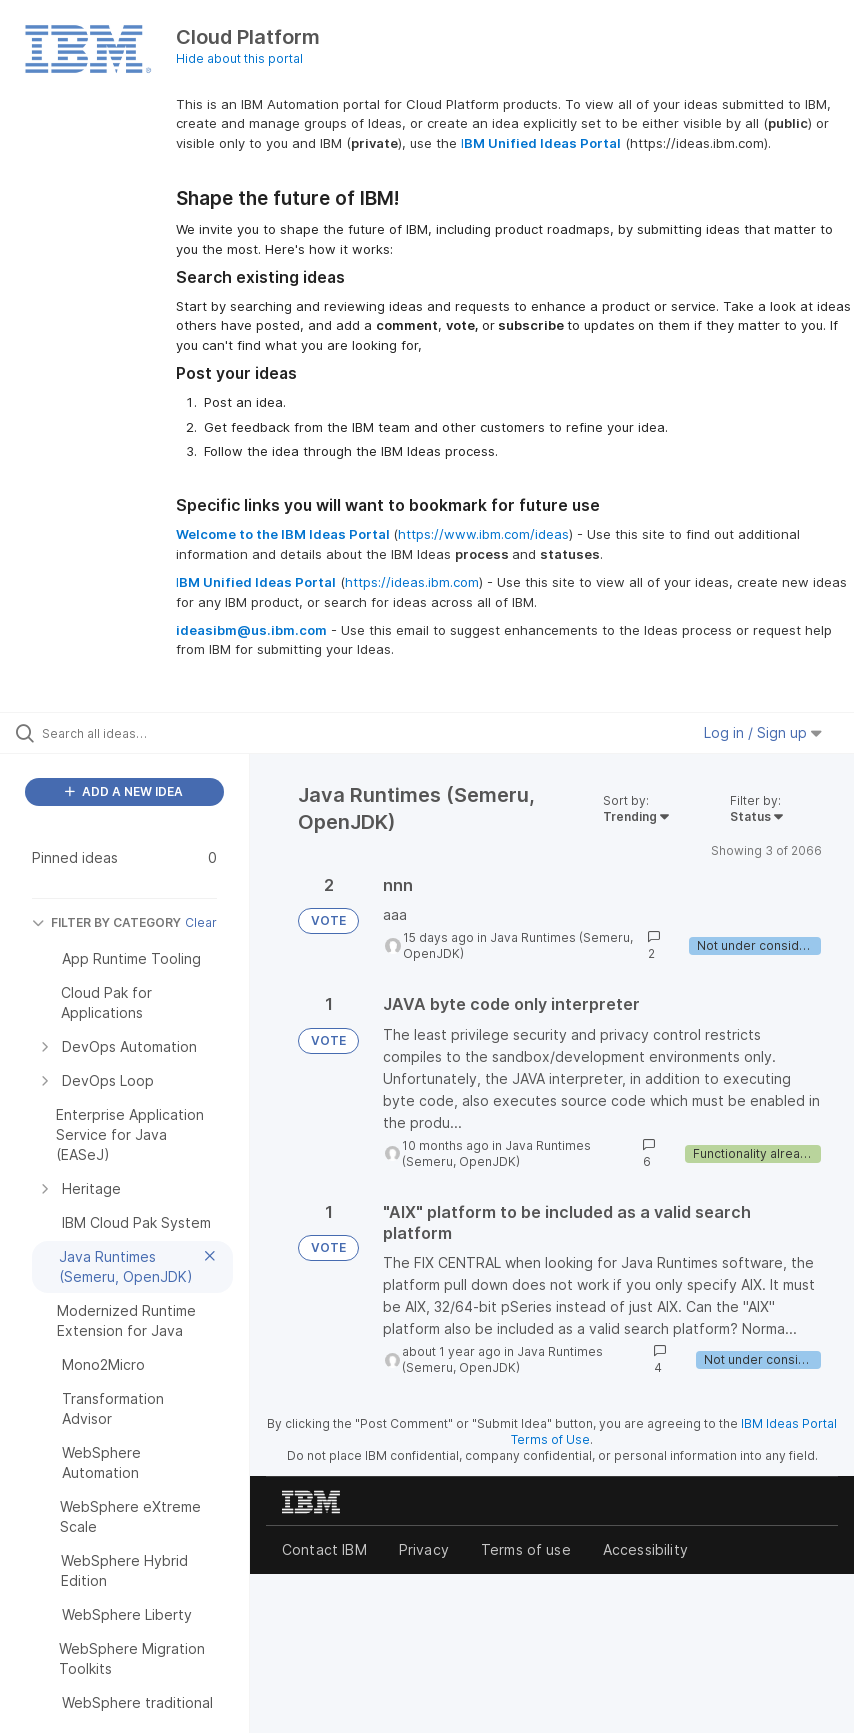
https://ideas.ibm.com (412, 582)
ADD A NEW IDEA (124, 791)
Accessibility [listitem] (645, 1549)
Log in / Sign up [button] (763, 732)
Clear (201, 922)
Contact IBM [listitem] (324, 1549)
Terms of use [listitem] (526, 1549)
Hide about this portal (239, 58)
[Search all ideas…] (135, 733)
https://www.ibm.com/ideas (483, 534)
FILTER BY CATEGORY (106, 922)
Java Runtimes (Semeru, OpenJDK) (496, 1153)
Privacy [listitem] (424, 1549)
